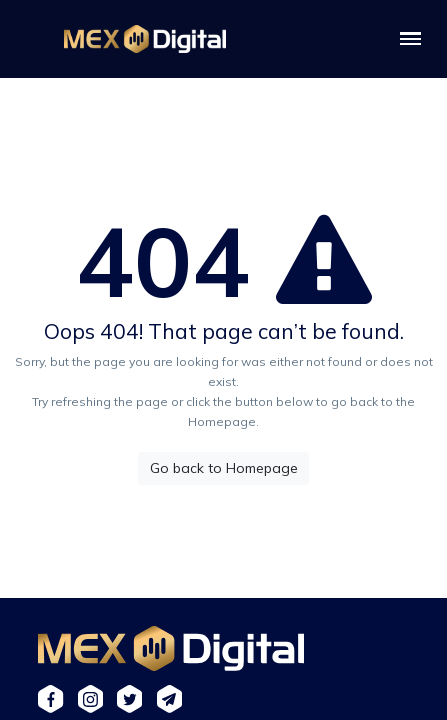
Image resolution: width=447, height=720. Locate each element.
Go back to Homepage (224, 468)
